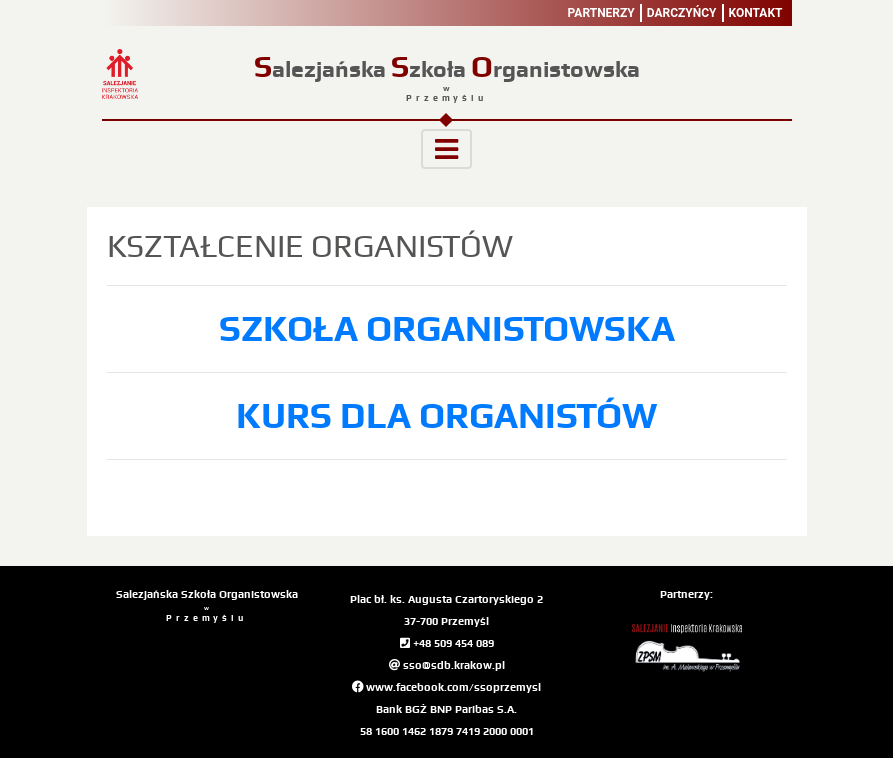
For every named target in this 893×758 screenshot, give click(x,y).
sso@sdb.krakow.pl (447, 665)
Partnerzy (601, 13)
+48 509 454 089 (447, 643)
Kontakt (756, 13)
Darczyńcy (682, 13)
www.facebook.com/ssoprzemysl (446, 687)
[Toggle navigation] (446, 149)
